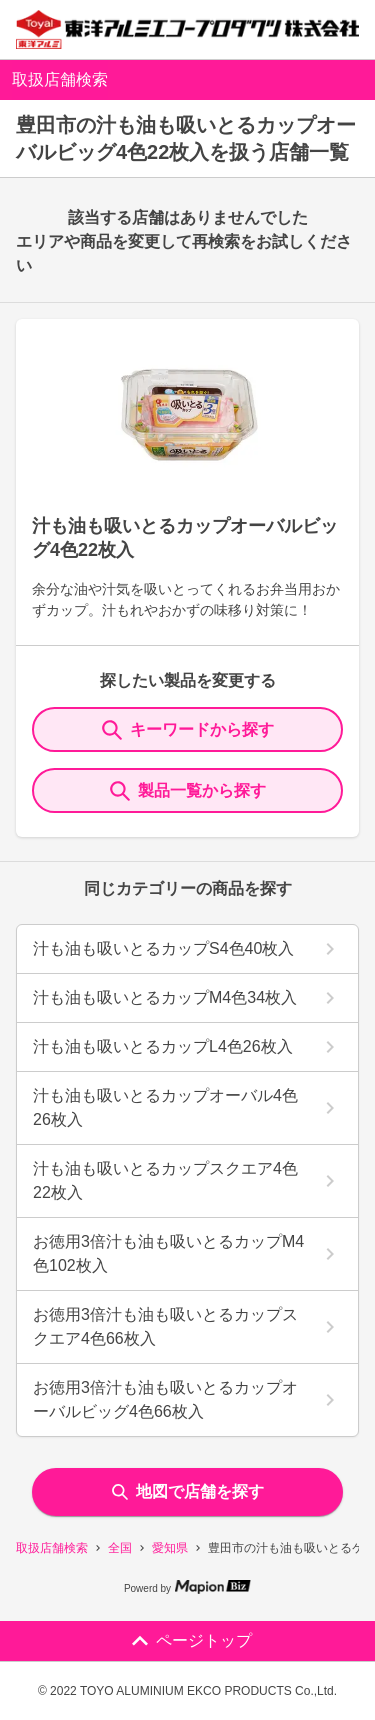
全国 (120, 1548)
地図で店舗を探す (188, 1491)
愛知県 (170, 1548)
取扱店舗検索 (52, 1548)
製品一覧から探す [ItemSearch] (188, 791)
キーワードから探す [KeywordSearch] (188, 730)
